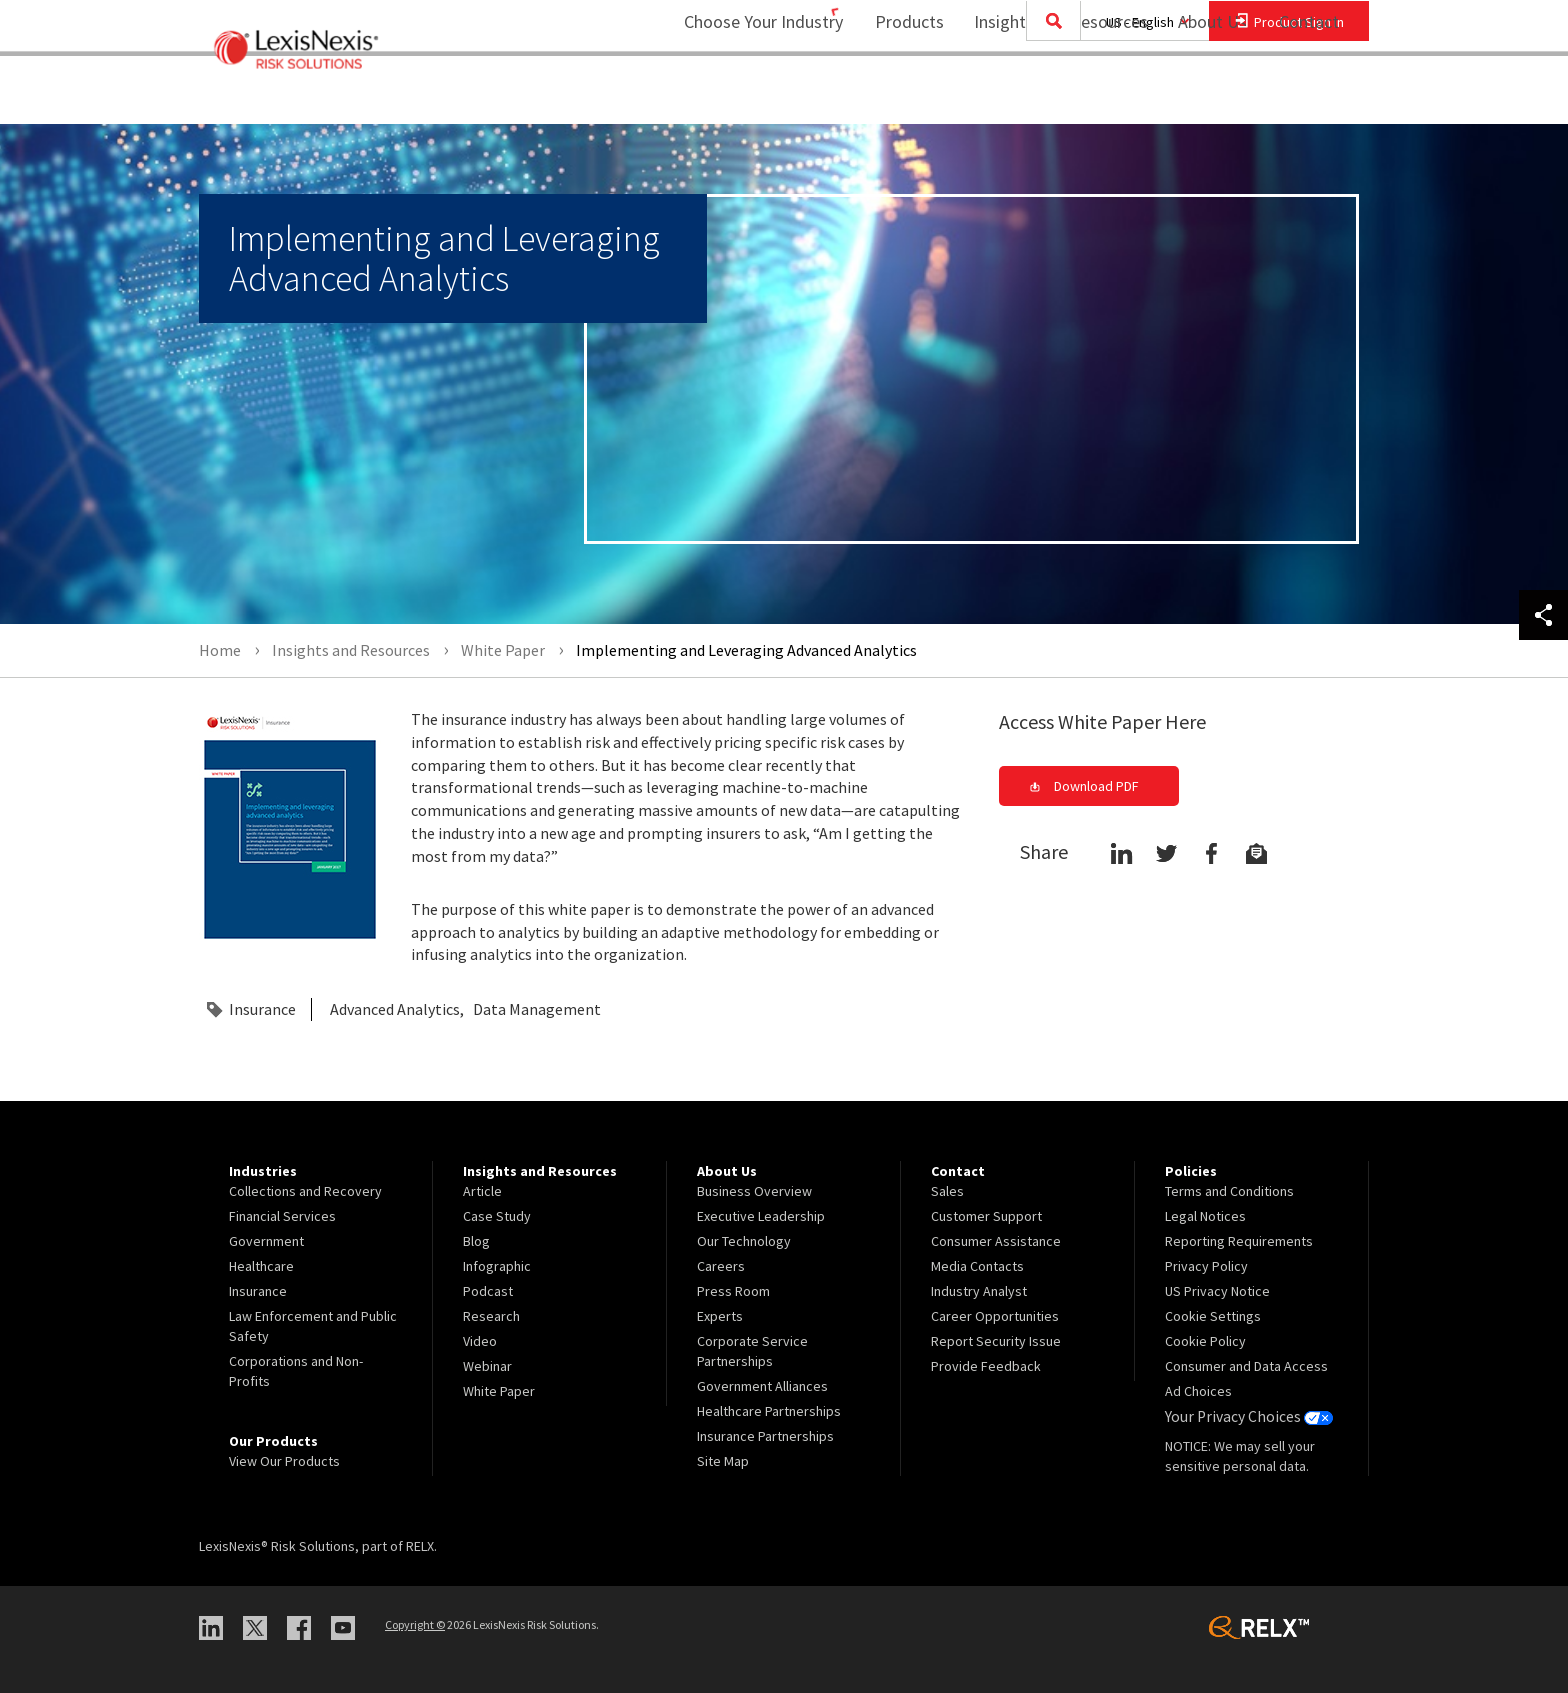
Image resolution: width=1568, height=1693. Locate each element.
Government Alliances (762, 1386)
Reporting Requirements (1239, 1241)
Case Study (497, 1216)
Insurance (262, 1009)
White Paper (499, 1391)
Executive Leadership (761, 1216)
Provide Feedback (986, 1366)
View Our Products (284, 1461)
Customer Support (986, 1216)
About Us (1199, 95)
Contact (1309, 95)
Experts (720, 1316)
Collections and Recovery (305, 1191)
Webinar (487, 1366)
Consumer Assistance (996, 1241)
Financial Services (282, 1216)
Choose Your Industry (737, 95)
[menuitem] (896, 96)
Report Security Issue (996, 1341)
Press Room (733, 1291)
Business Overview (754, 1191)
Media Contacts (977, 1266)
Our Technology (744, 1241)
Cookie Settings (1213, 1316)
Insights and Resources (1048, 95)
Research (491, 1316)
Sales (947, 1191)
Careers (721, 1266)
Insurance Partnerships (765, 1436)
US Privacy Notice (1217, 1291)
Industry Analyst (979, 1291)
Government (266, 1241)
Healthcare (261, 1266)
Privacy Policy (1206, 1266)
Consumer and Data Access (1246, 1366)
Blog (476, 1241)
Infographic (497, 1266)
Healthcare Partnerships (769, 1411)
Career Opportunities (995, 1316)
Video (480, 1341)
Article (482, 1191)
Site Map (723, 1461)
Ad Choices (1198, 1391)
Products (896, 95)
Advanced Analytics (395, 1009)
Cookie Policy (1205, 1341)
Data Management (537, 1009)
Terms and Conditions (1229, 1191)
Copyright (415, 1624)
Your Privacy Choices (1243, 1416)
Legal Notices (1205, 1216)
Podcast (488, 1291)
